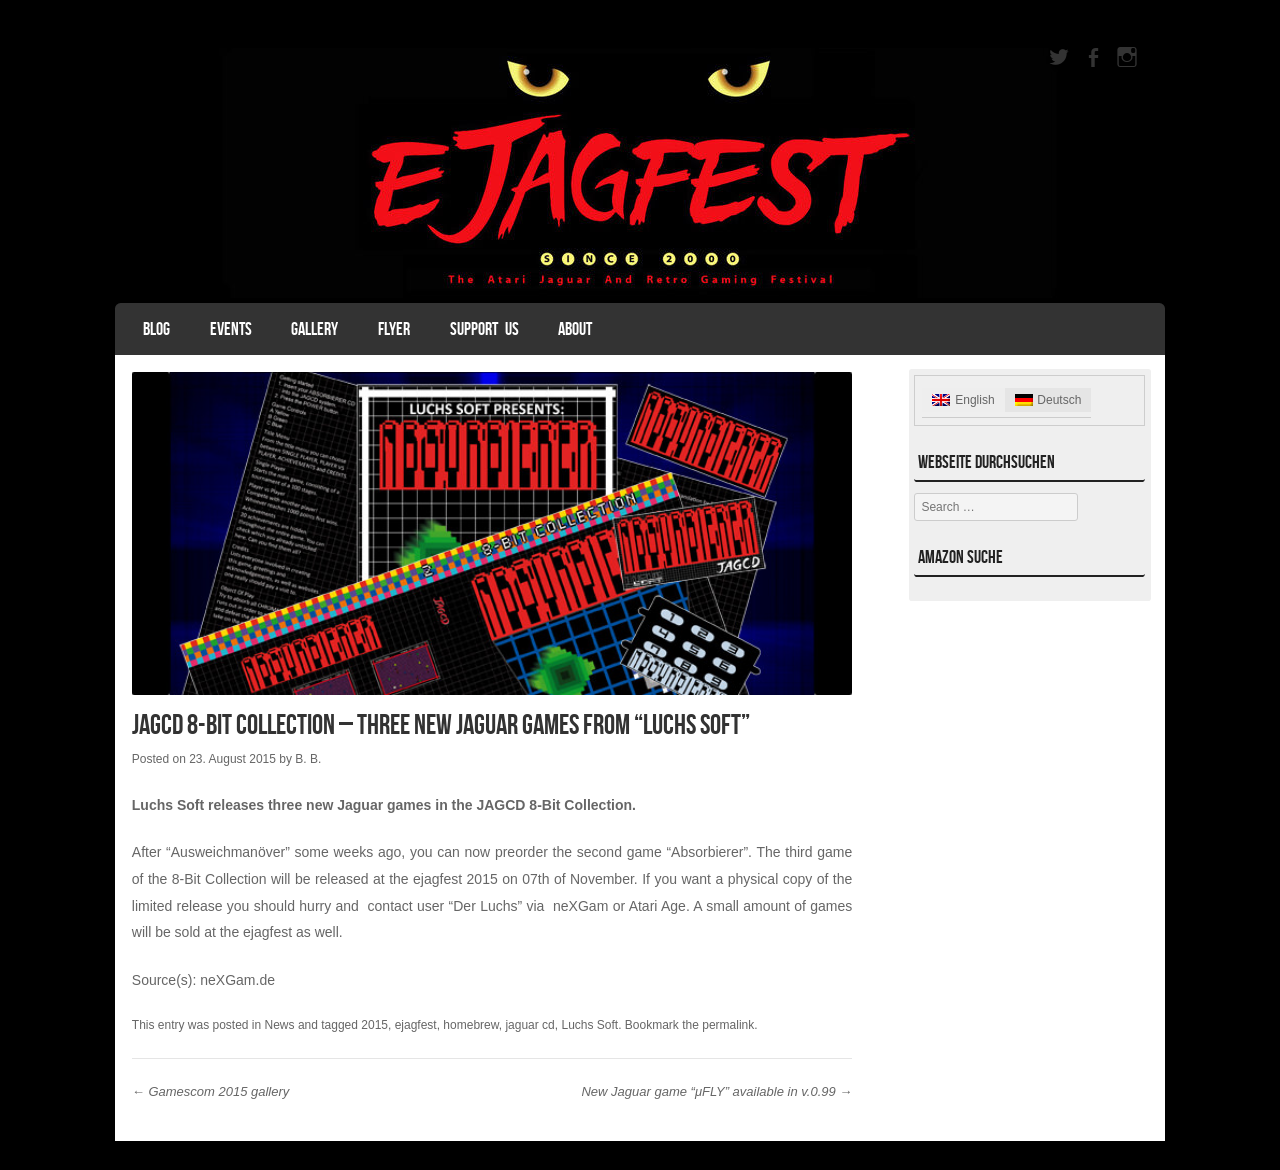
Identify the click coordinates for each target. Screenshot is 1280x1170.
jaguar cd (529, 1025)
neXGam (580, 906)
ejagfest (416, 1025)
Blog (156, 329)
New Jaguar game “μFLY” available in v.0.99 (716, 1091)
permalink (728, 1025)
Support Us (484, 329)
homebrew (470, 1025)
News (280, 1025)
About (575, 329)
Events (231, 329)
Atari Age (657, 906)
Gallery (314, 329)
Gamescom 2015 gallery (211, 1091)
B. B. (308, 759)
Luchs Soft (589, 1025)
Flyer (394, 329)
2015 (374, 1025)
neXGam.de (239, 980)
